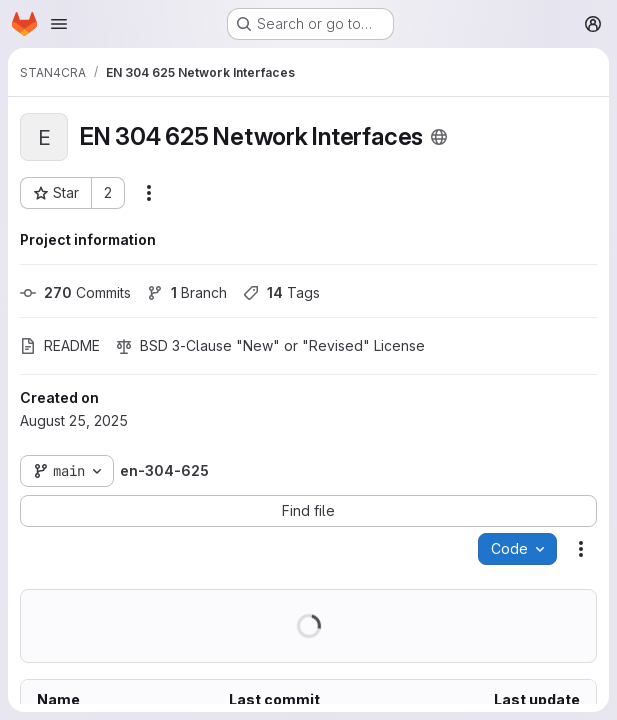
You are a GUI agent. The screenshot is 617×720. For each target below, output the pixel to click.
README (60, 345)
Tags (281, 292)
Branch (187, 292)
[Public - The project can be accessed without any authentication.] (439, 137)
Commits (75, 292)
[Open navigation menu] (59, 24)
